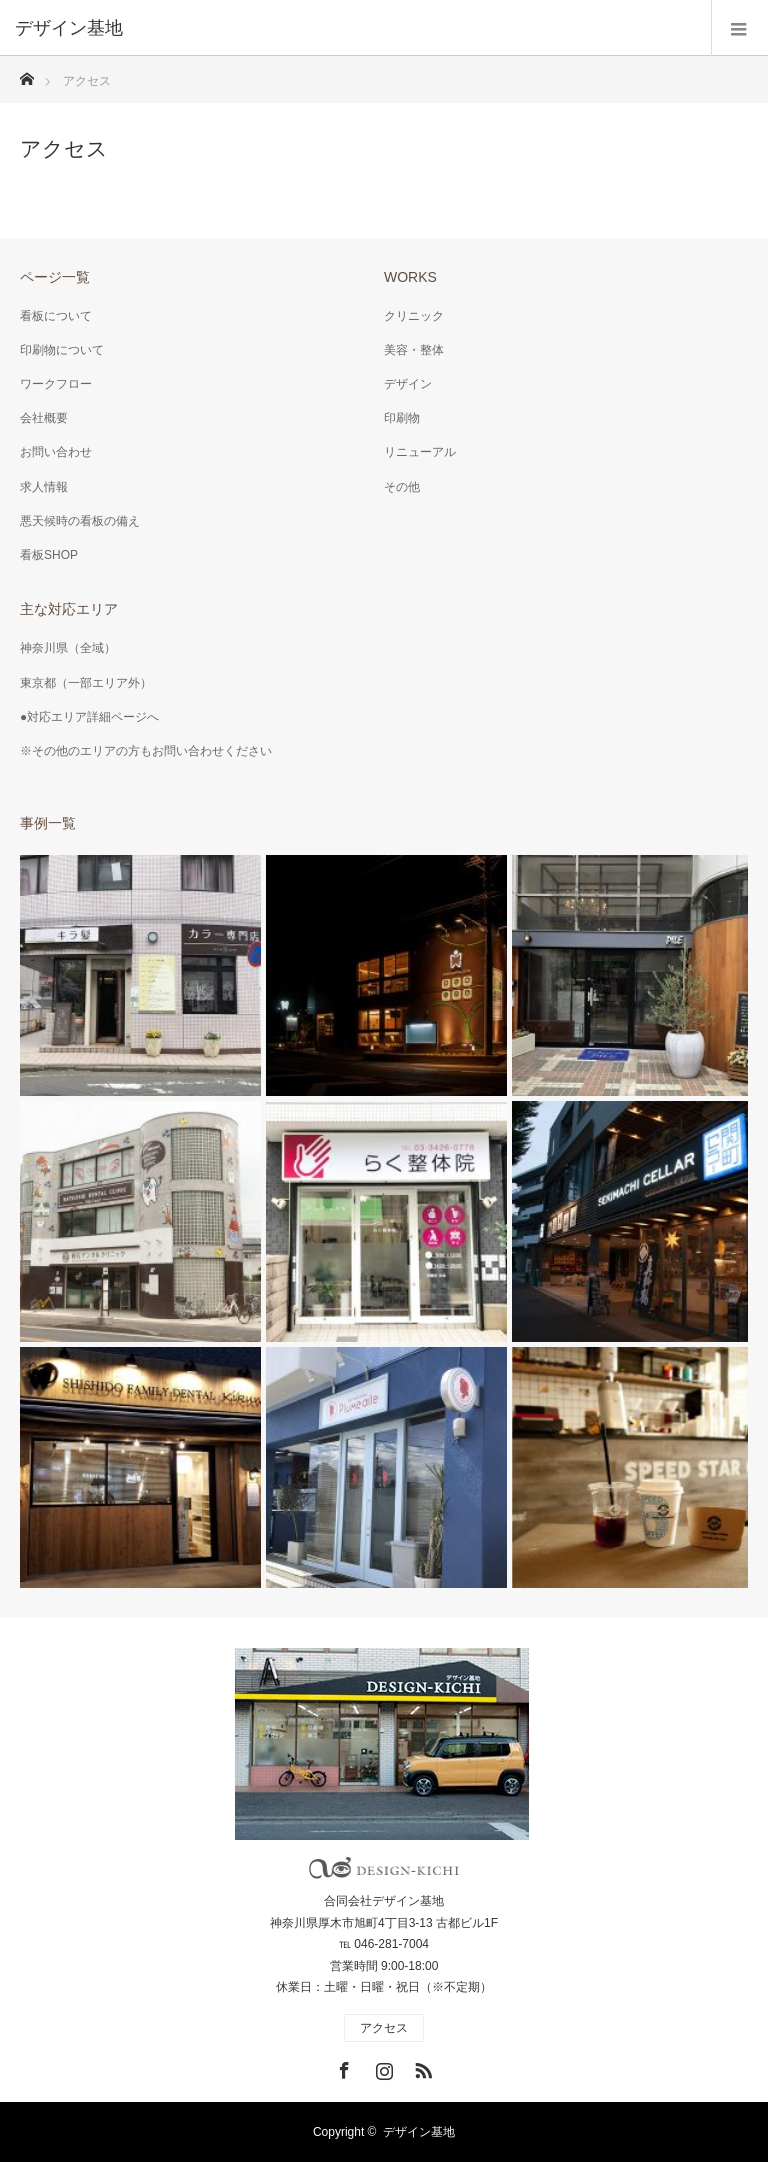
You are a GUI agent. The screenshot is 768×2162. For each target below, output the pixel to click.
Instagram (382, 2067)
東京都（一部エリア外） (86, 683)
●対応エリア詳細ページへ (89, 717)
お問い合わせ (56, 452)
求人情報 (44, 487)
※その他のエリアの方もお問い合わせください (146, 751)
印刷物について (62, 350)
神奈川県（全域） (68, 648)
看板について (56, 316)
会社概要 (44, 418)
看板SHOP (49, 555)
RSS (421, 2067)
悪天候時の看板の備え (80, 521)
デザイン (408, 384)
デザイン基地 (419, 2132)
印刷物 (402, 418)
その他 (402, 487)
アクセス (384, 2028)
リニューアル (420, 452)
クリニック (414, 316)
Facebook (342, 2067)
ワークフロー (56, 384)
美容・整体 (414, 350)
